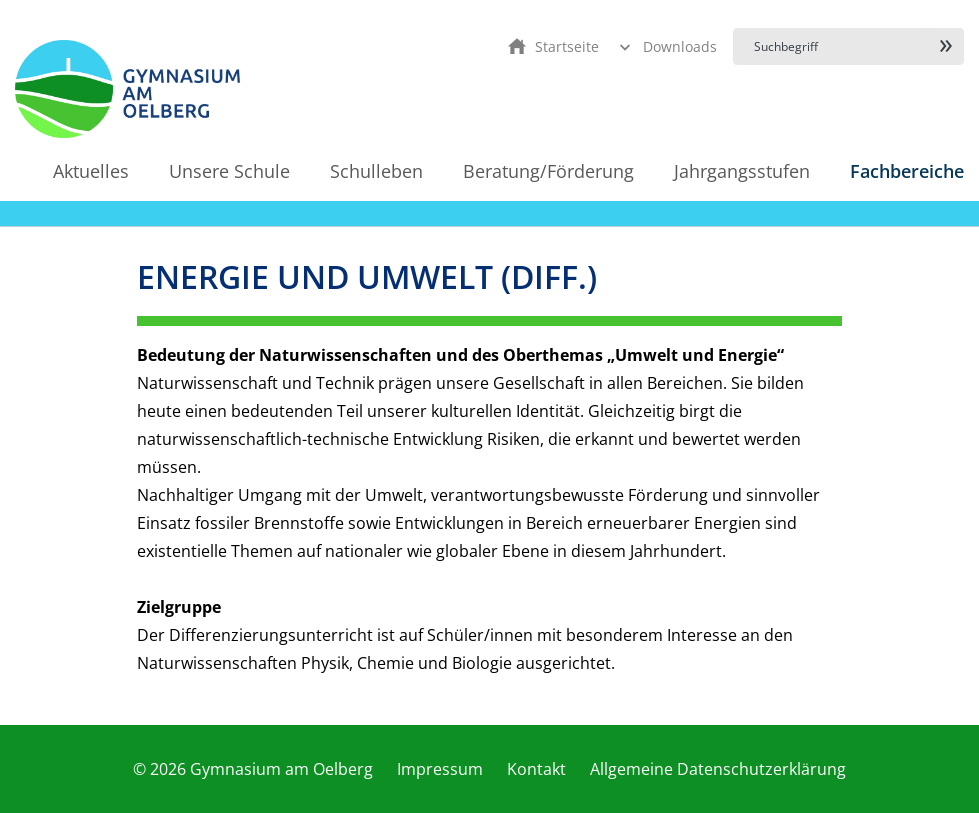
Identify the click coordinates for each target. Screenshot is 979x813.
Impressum (440, 769)
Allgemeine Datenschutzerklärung (718, 769)
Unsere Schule (229, 171)
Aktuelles (91, 171)
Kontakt (536, 769)
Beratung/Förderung (548, 171)
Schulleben (376, 171)
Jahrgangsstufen (742, 171)
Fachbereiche (907, 171)
